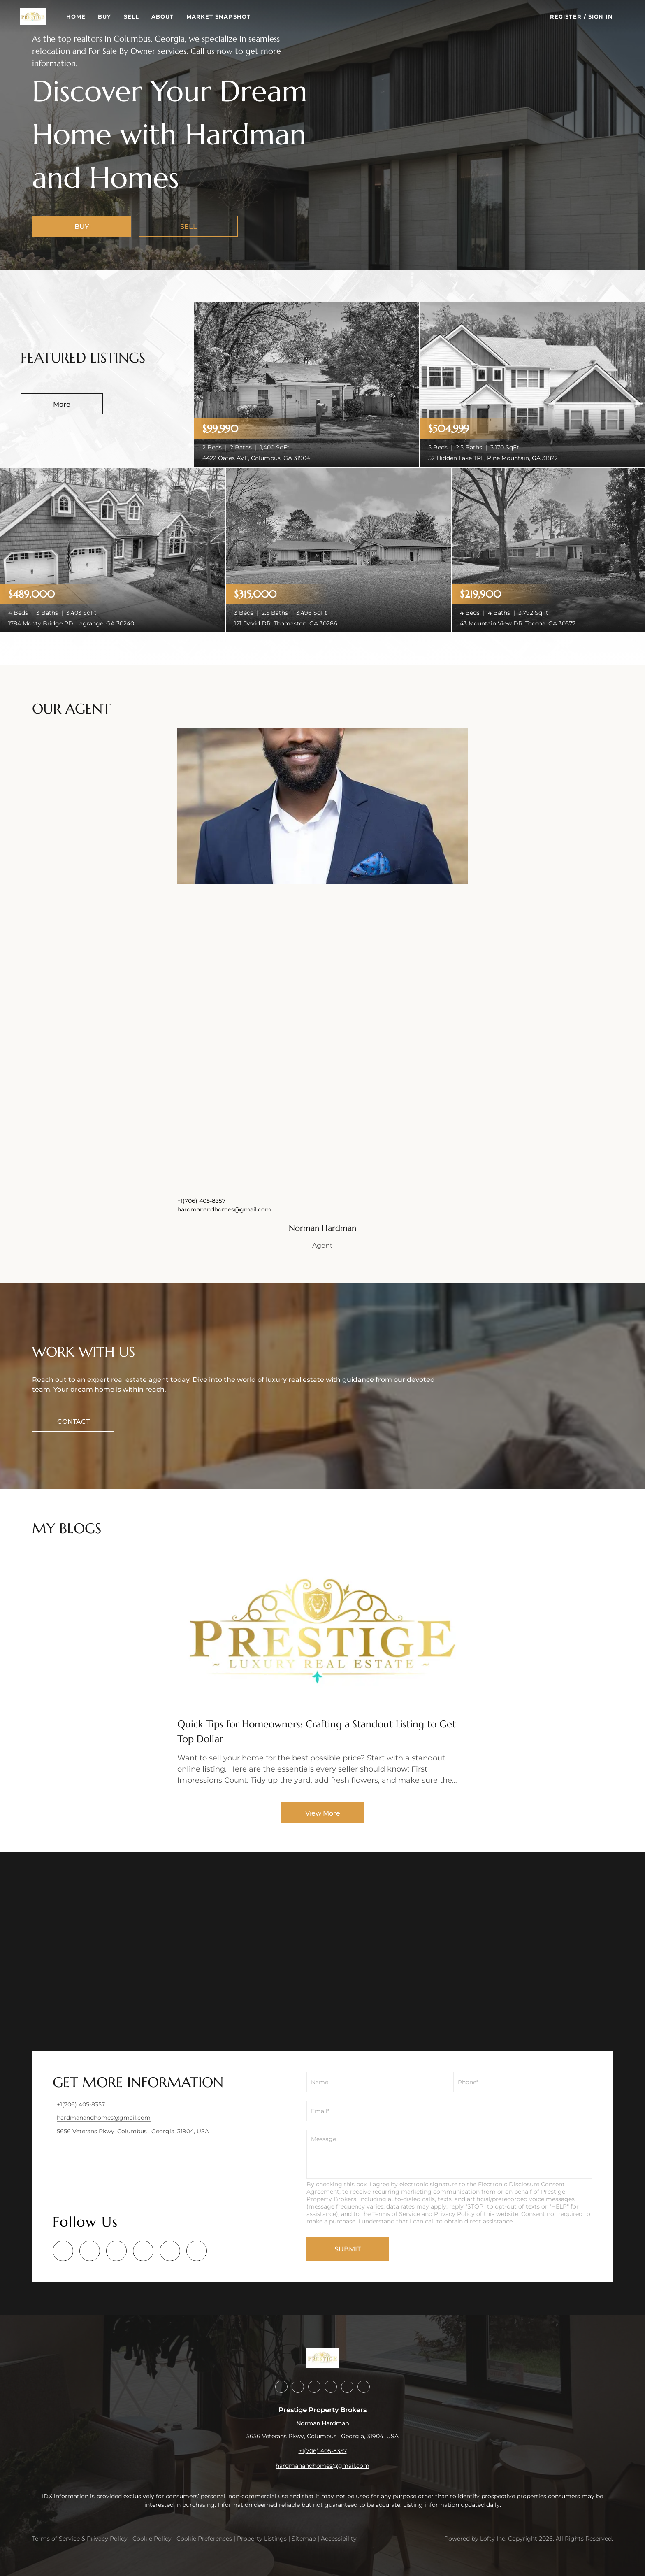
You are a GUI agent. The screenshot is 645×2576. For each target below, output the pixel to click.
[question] (449, 2154)
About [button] (175, 16)
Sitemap (304, 2538)
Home (88, 16)
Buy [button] (116, 16)
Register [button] (566, 16)
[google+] (196, 2251)
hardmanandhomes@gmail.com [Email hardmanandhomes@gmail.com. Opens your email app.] (224, 1209)
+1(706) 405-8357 (201, 1200)
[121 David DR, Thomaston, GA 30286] (338, 549)
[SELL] (188, 226)
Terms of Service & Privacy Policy (80, 2538)
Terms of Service (396, 2214)
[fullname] (375, 2082)
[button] (45, 16)
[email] (449, 2111)
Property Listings (262, 2538)
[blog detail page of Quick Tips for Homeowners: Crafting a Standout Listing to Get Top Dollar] (322, 1670)
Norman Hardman (322, 1228)
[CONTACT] (73, 1421)
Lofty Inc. (493, 2538)
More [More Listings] (61, 404)
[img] (322, 806)
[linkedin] (89, 2251)
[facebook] (63, 2251)
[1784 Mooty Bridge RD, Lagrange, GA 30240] (112, 549)
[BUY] (81, 226)
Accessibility (339, 2538)
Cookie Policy (152, 2538)
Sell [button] (143, 16)
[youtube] (170, 2251)
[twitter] (116, 2251)
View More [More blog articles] (322, 1813)
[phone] (522, 2082)
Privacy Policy (454, 2214)
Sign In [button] (600, 16)
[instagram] (143, 2251)
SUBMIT (347, 2249)
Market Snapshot (230, 16)
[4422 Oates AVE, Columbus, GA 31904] (306, 384)
